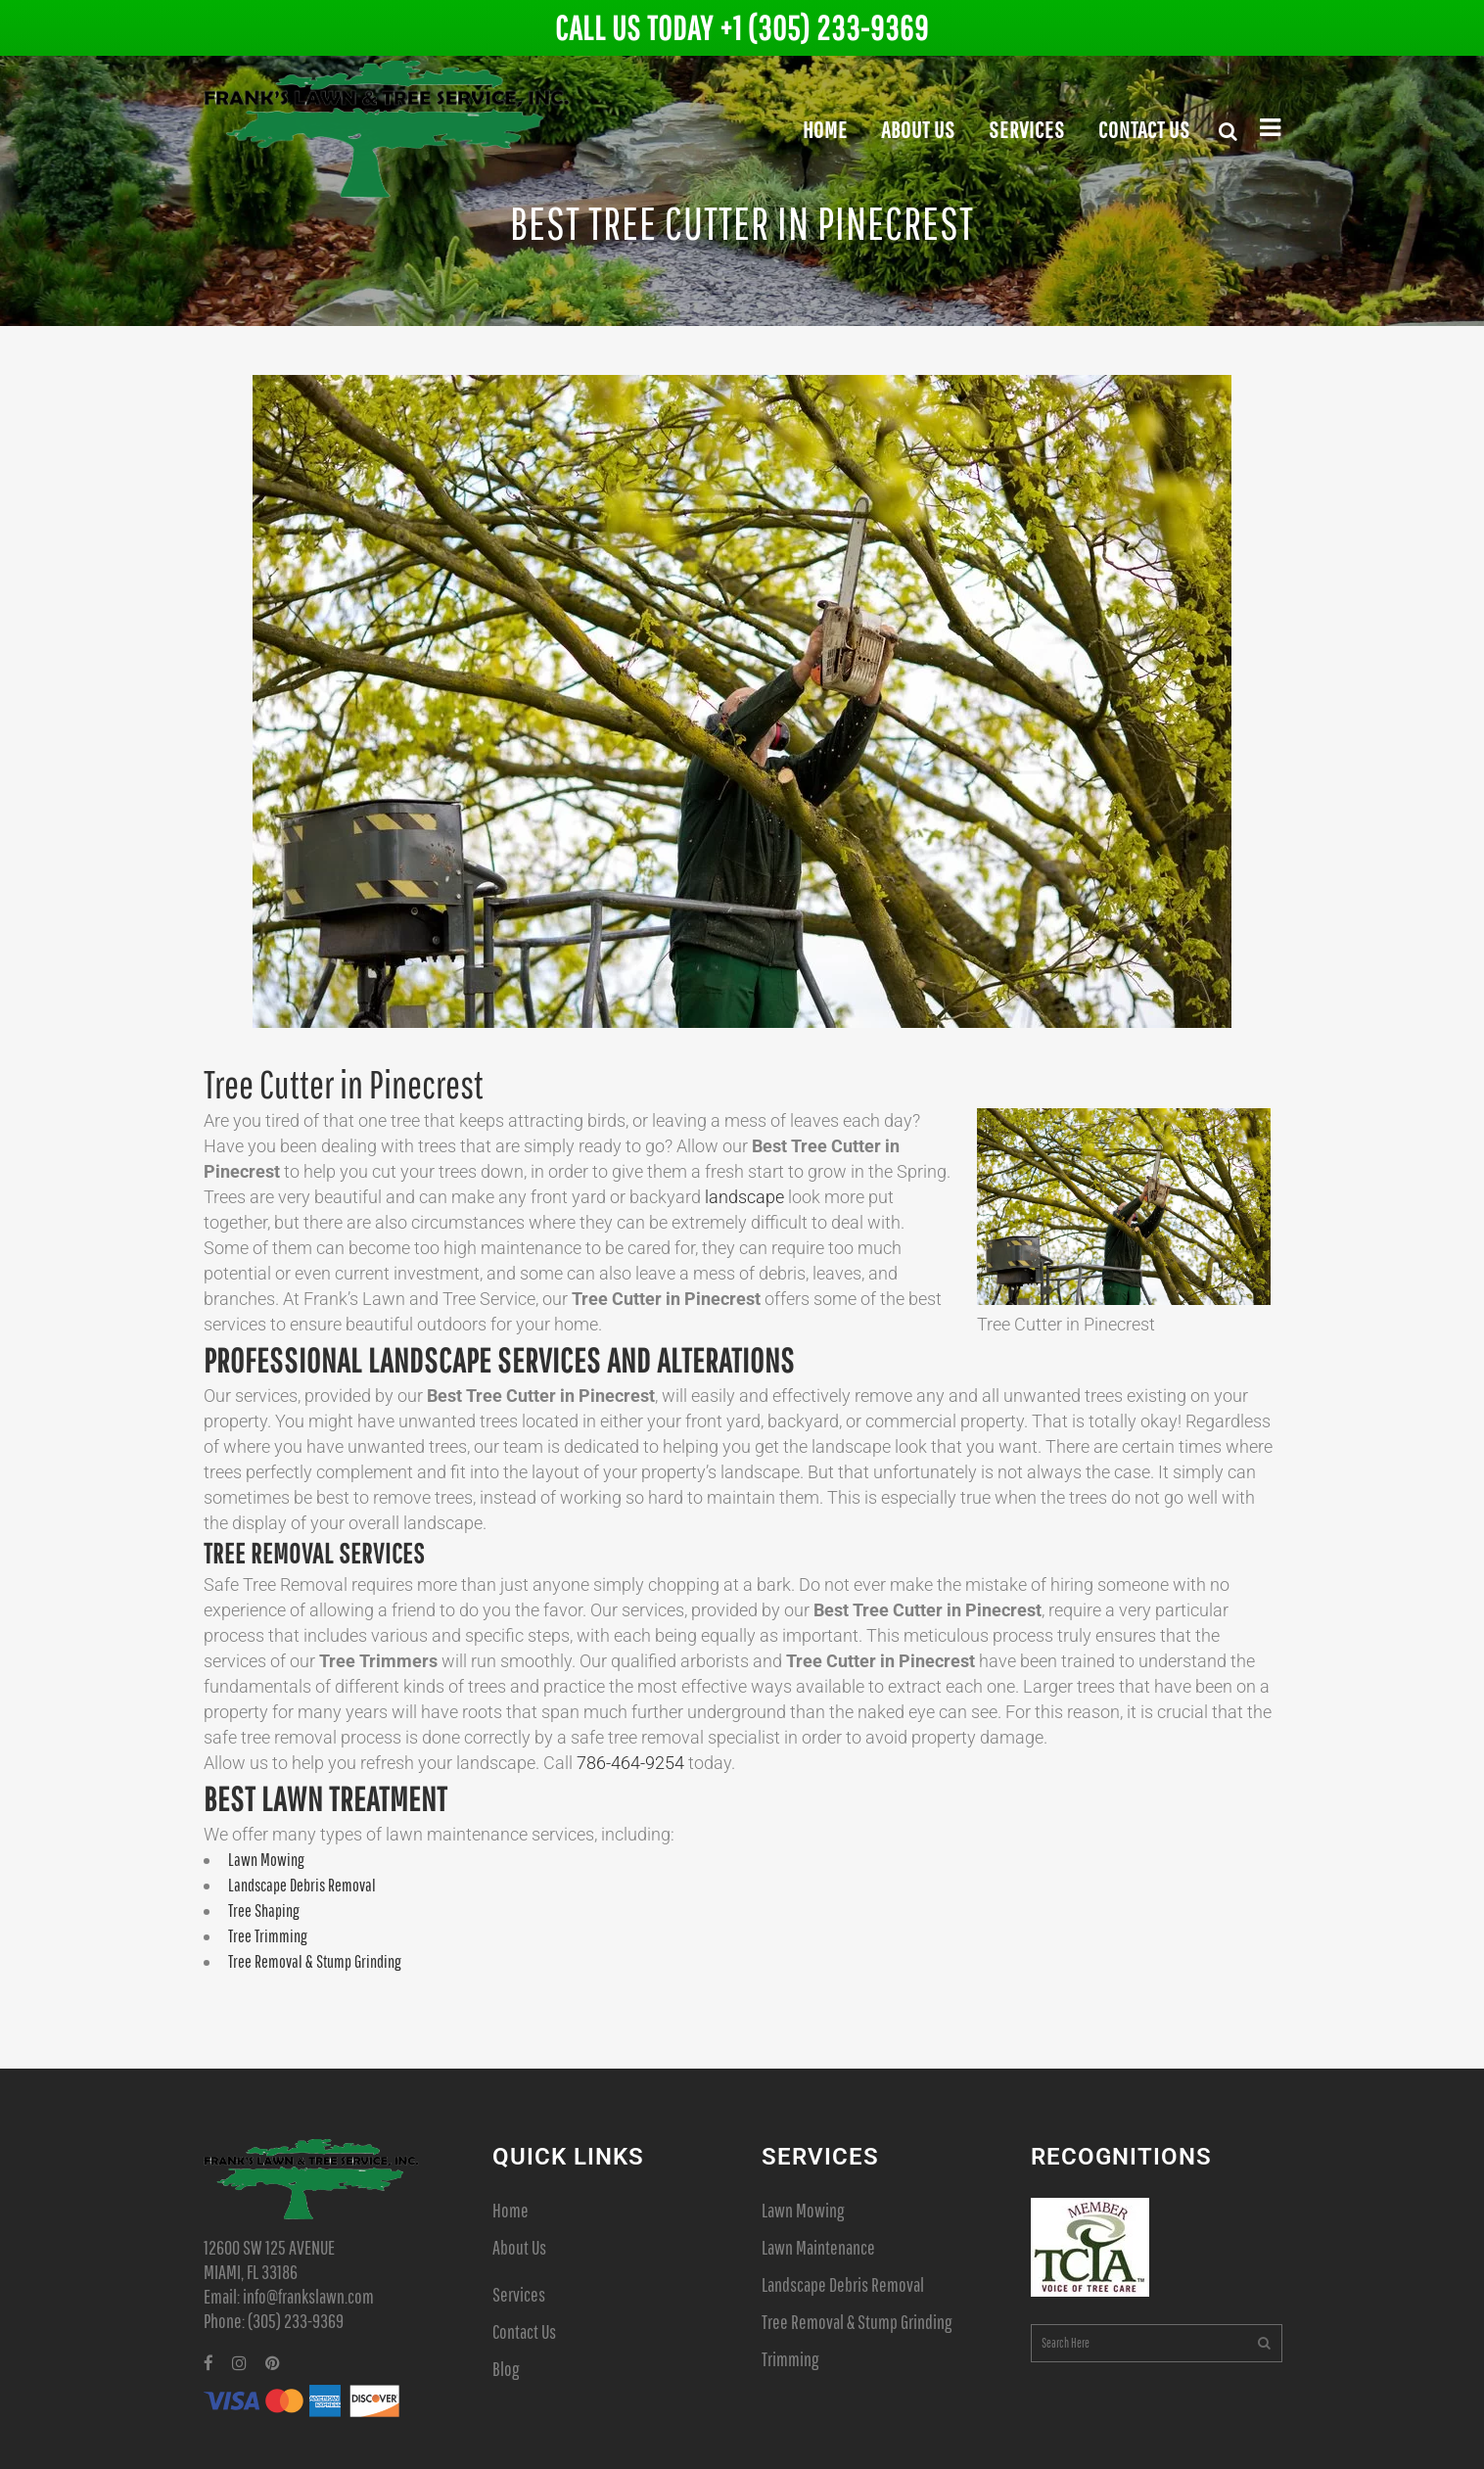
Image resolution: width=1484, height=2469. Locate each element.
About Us (519, 2247)
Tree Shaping (264, 1910)
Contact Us (524, 2331)
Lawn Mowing (266, 1859)
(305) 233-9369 (296, 2320)
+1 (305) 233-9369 (824, 28)
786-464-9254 (630, 1762)
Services (518, 2294)
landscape (744, 1197)
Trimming (790, 2359)
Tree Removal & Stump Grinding (314, 1961)
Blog (505, 2368)
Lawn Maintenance (818, 2247)
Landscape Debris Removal (302, 1885)
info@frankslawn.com (308, 2296)
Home (510, 2210)
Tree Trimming (267, 1936)
